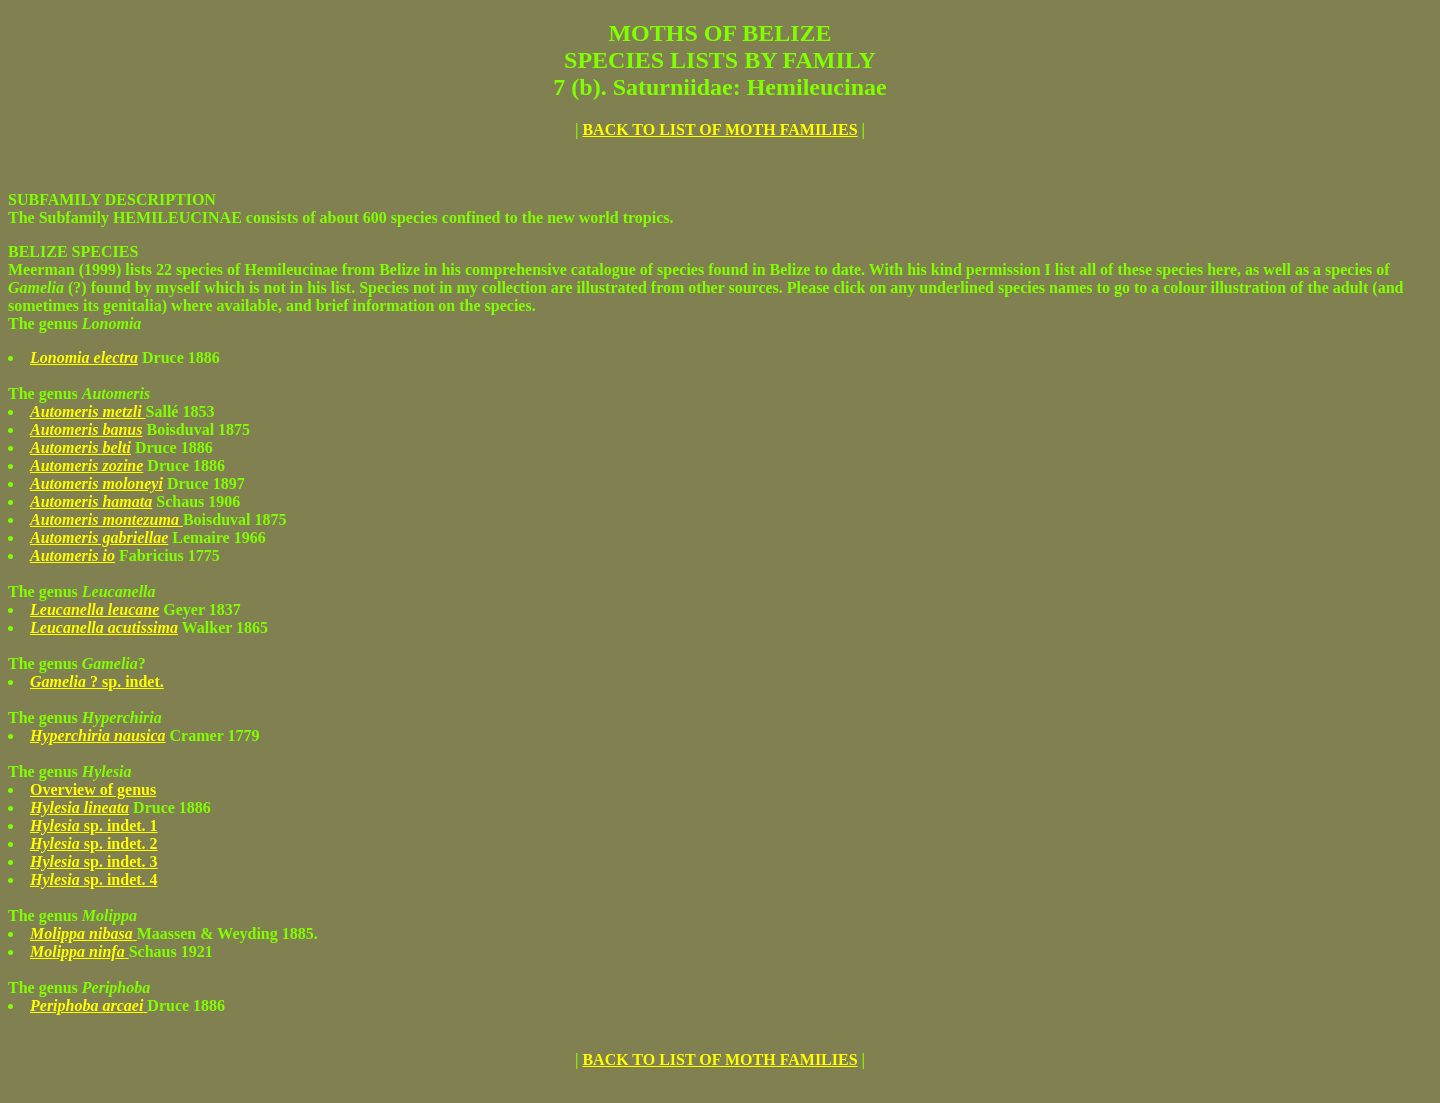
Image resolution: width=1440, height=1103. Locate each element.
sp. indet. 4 (94, 879)
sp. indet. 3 (94, 861)
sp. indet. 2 (94, 843)
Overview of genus (93, 789)
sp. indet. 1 (94, 825)
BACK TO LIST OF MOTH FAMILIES (719, 129)
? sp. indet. (97, 681)
